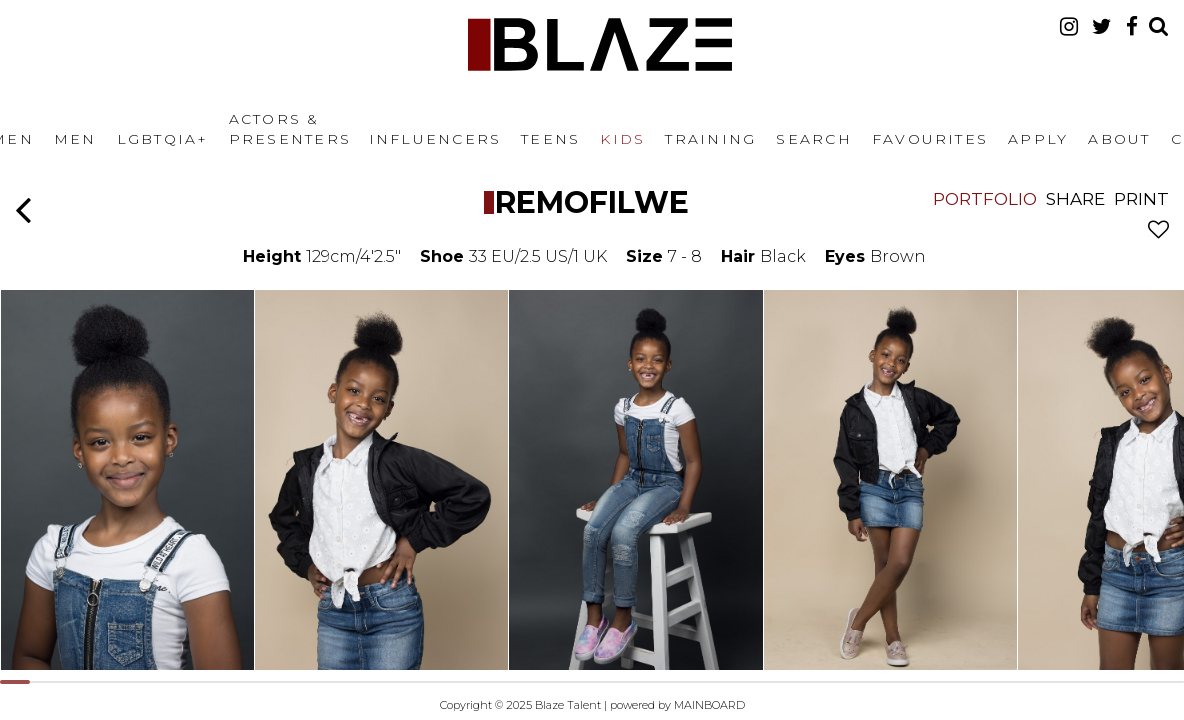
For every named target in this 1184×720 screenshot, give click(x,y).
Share (1075, 199)
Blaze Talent (600, 44)
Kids (622, 139)
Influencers (435, 139)
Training (710, 139)
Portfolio (985, 199)
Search (813, 139)
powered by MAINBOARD (677, 705)
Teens (550, 139)
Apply (1038, 139)
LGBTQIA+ (163, 139)
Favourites (930, 139)
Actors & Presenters (290, 129)
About (1119, 139)
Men (75, 139)
